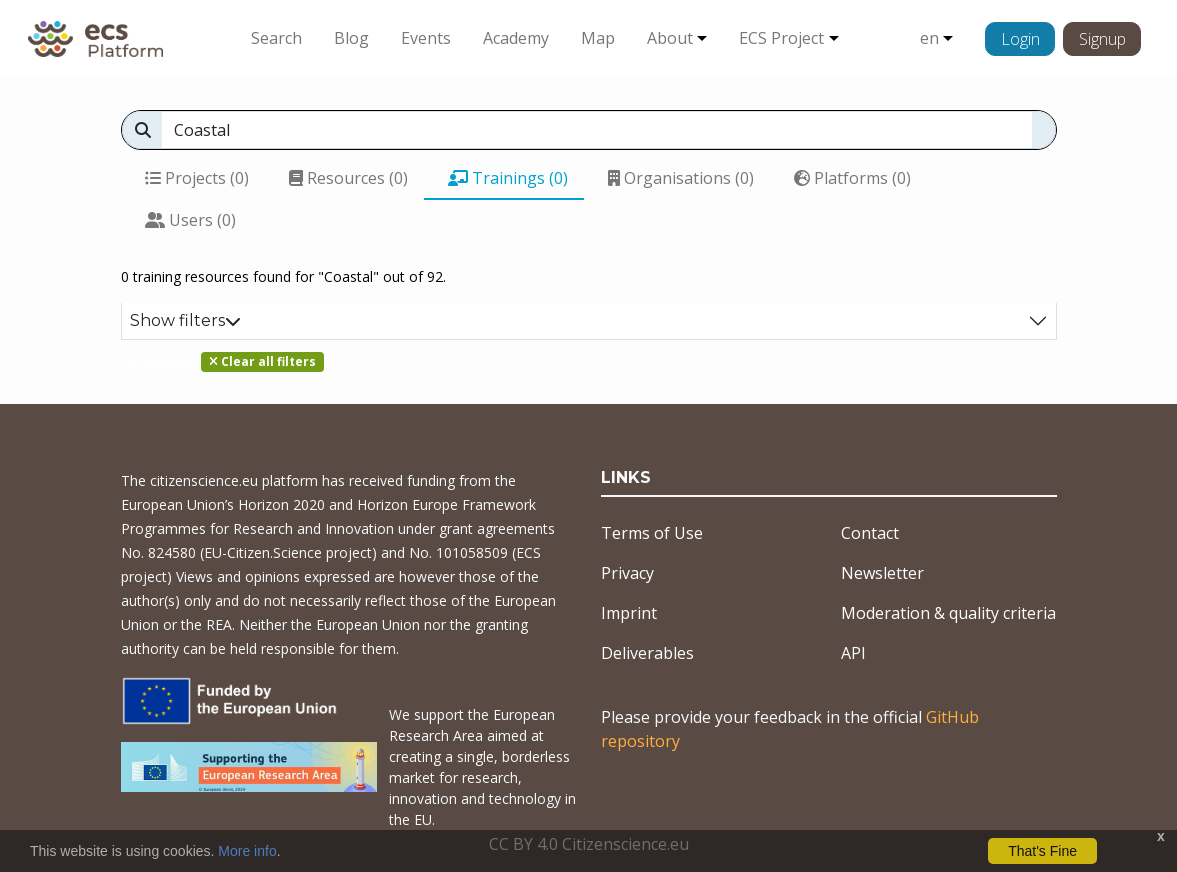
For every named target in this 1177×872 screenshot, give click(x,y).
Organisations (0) (681, 178)
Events (426, 38)
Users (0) (190, 220)
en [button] (929, 38)
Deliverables (647, 653)
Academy (516, 38)
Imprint (629, 613)
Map (598, 38)
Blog (351, 38)
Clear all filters (262, 361)
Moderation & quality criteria (948, 613)
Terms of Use (652, 533)
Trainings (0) (508, 178)
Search (276, 38)
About (670, 38)
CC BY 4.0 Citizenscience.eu (589, 844)
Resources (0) (348, 178)
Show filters (185, 320)
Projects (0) (197, 178)
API (853, 653)
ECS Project (781, 38)
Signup (1102, 39)
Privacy (627, 573)
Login (1020, 39)
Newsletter (882, 573)
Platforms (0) (852, 178)
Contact (870, 533)
